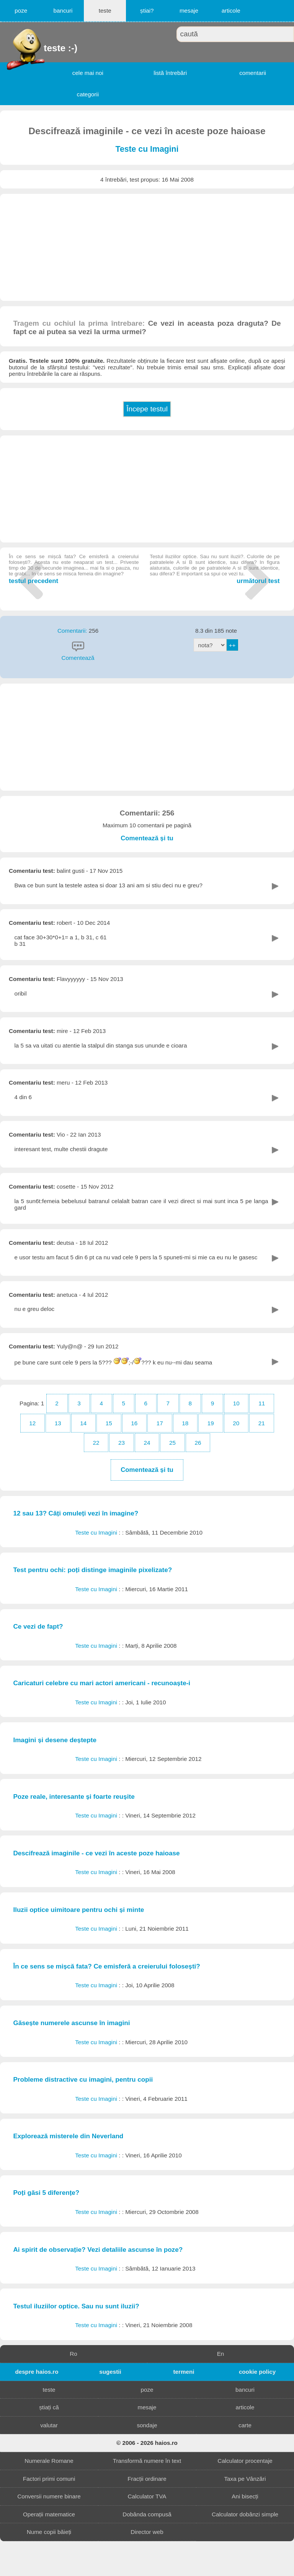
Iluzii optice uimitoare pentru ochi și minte (78, 1909)
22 (96, 1442)
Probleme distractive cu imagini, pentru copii (83, 2079)
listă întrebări (170, 73)
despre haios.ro (36, 2371)
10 (236, 1403)
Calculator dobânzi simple (245, 2514)
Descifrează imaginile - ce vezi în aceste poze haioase (96, 1853)
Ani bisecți (245, 2496)
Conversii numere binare (48, 2496)
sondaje (147, 2425)
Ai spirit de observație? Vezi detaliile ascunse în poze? (98, 2249)
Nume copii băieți (49, 2532)
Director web (147, 2532)
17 (160, 1423)
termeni (183, 2371)
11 (261, 1403)
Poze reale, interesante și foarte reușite (73, 1796)
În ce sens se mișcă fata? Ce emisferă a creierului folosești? (106, 1966)
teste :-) (45, 48)
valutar (49, 2425)
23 (121, 1442)
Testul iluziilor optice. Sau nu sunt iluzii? (76, 2306)
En (220, 2353)
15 (109, 1423)
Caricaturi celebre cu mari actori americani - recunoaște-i (101, 1683)
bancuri (63, 10)
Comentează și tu (147, 838)
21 (261, 1423)
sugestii (110, 2371)
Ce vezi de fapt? (38, 1626)
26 (198, 1442)
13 (58, 1423)
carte (245, 2425)
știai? (147, 10)
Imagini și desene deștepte (54, 1740)
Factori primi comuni (49, 2478)
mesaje (189, 10)
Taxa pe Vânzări (245, 2478)
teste (105, 10)
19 (210, 1423)
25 (172, 1442)
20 (236, 1423)
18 (185, 1423)
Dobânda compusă (147, 2514)
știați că (49, 2407)
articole (231, 10)
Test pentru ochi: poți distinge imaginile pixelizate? (92, 1570)
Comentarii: (73, 630)
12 (32, 1423)
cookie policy (257, 2371)
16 (134, 1423)
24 (147, 1442)
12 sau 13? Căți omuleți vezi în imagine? (75, 1513)
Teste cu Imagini (146, 149)
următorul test (214, 569)
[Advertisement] (147, 247)
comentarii (252, 73)
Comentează (77, 658)
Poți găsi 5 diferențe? (46, 2192)
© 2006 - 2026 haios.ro (147, 2443)
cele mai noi (87, 73)
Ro (73, 2353)
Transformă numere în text (147, 2460)
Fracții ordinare (146, 2478)
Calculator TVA (147, 2496)
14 (83, 1423)
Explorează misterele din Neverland (68, 2136)
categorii (88, 94)
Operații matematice (49, 2514)
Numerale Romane (48, 2460)
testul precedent (74, 569)
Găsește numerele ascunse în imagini (71, 2023)
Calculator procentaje (245, 2460)
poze (21, 10)
